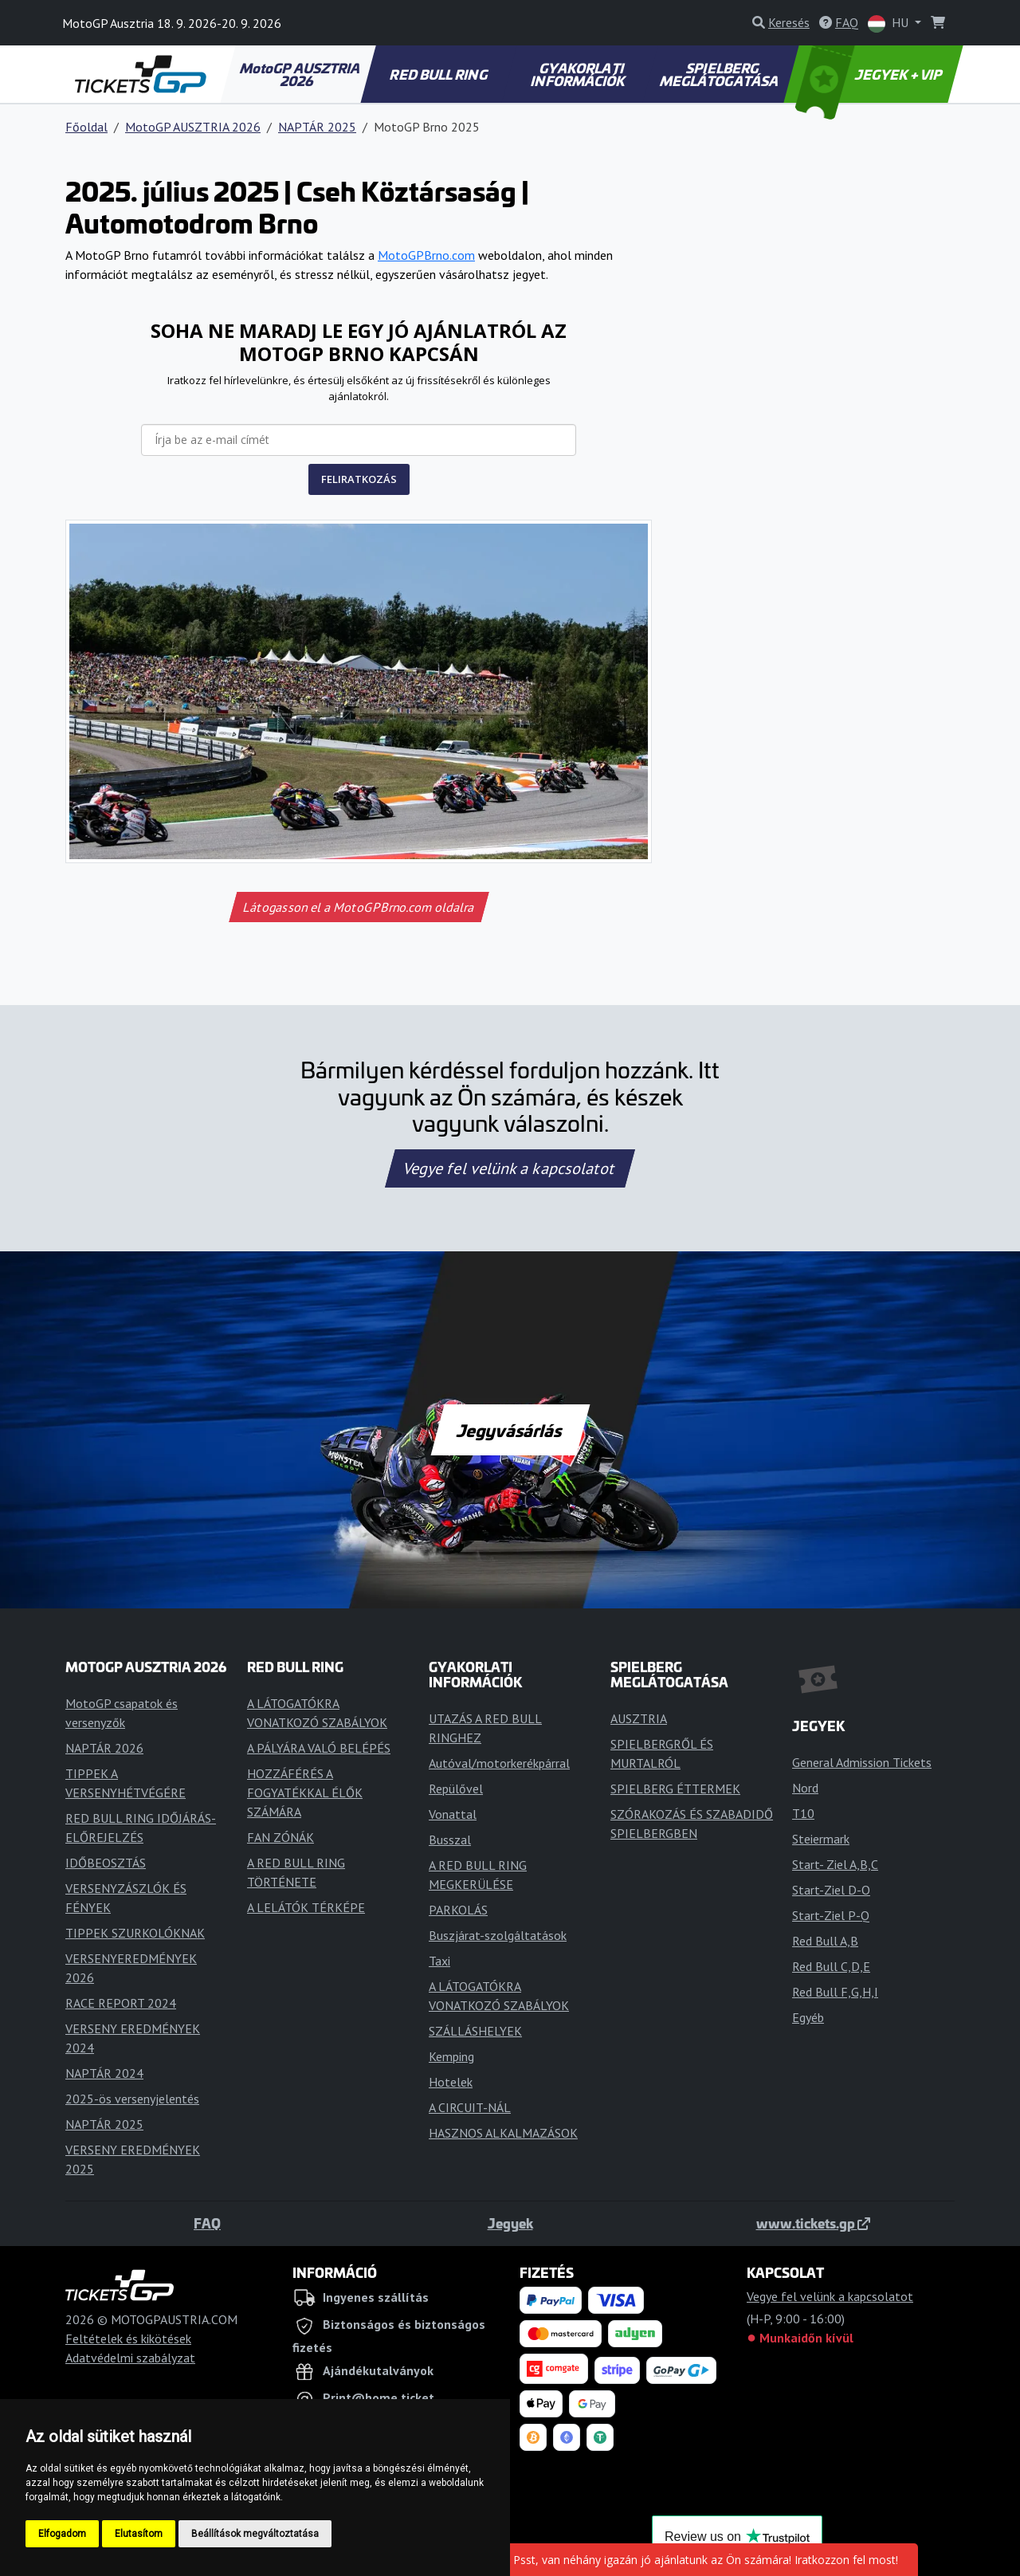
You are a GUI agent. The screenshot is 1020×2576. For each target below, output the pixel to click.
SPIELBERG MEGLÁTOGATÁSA (719, 74)
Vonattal (453, 1814)
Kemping (451, 2056)
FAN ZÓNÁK (280, 1837)
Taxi (439, 1961)
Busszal (450, 1840)
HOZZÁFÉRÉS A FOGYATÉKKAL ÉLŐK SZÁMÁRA (305, 1792)
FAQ (207, 2222)
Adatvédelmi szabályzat (130, 2358)
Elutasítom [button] (139, 2533)
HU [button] (890, 23)
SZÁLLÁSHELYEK (475, 2031)
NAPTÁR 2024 (104, 2073)
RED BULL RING (439, 74)
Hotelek (451, 2082)
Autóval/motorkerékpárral (499, 1763)
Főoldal (86, 127)
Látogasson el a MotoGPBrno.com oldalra (358, 907)
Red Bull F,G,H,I (835, 1992)
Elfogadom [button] (62, 2533)
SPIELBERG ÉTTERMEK (675, 1789)
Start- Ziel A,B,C (835, 1864)
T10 (803, 1813)
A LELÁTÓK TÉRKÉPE (306, 1907)
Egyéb (808, 2017)
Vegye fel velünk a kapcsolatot (510, 1168)
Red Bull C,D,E (831, 1966)
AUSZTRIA (638, 1718)
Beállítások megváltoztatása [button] (255, 2533)
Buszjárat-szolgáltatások (498, 1935)
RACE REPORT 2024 (120, 2003)
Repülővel (456, 1789)
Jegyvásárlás (510, 1430)
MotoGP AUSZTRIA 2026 (300, 74)
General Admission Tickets (862, 1762)
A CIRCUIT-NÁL (470, 2107)
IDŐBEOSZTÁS (105, 1863)
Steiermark (820, 1839)
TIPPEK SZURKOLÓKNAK (135, 1933)
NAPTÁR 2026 (104, 1748)
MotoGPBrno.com (426, 255)
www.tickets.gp (813, 2222)
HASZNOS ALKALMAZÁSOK (503, 2133)
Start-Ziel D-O (831, 1890)
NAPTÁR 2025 (317, 127)
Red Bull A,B (825, 1941)
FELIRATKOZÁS (359, 479)
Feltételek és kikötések (128, 2338)
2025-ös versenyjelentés (132, 2099)
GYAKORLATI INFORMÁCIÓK (579, 74)
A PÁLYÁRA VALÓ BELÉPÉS (318, 1748)
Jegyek (510, 2222)
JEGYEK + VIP (870, 74)
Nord (805, 1788)
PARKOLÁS (458, 1910)
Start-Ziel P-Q (830, 1915)
